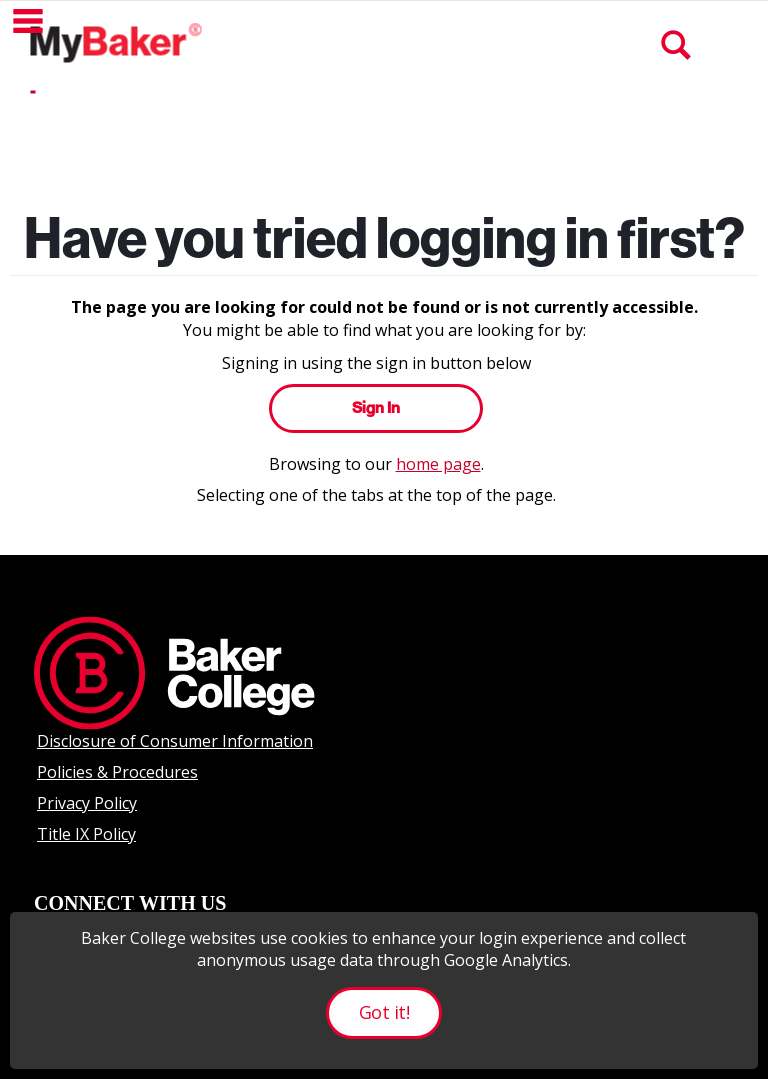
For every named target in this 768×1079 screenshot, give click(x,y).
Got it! (384, 1012)
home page (438, 464)
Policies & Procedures (117, 772)
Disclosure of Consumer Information (175, 741)
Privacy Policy (87, 803)
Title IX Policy (86, 834)
